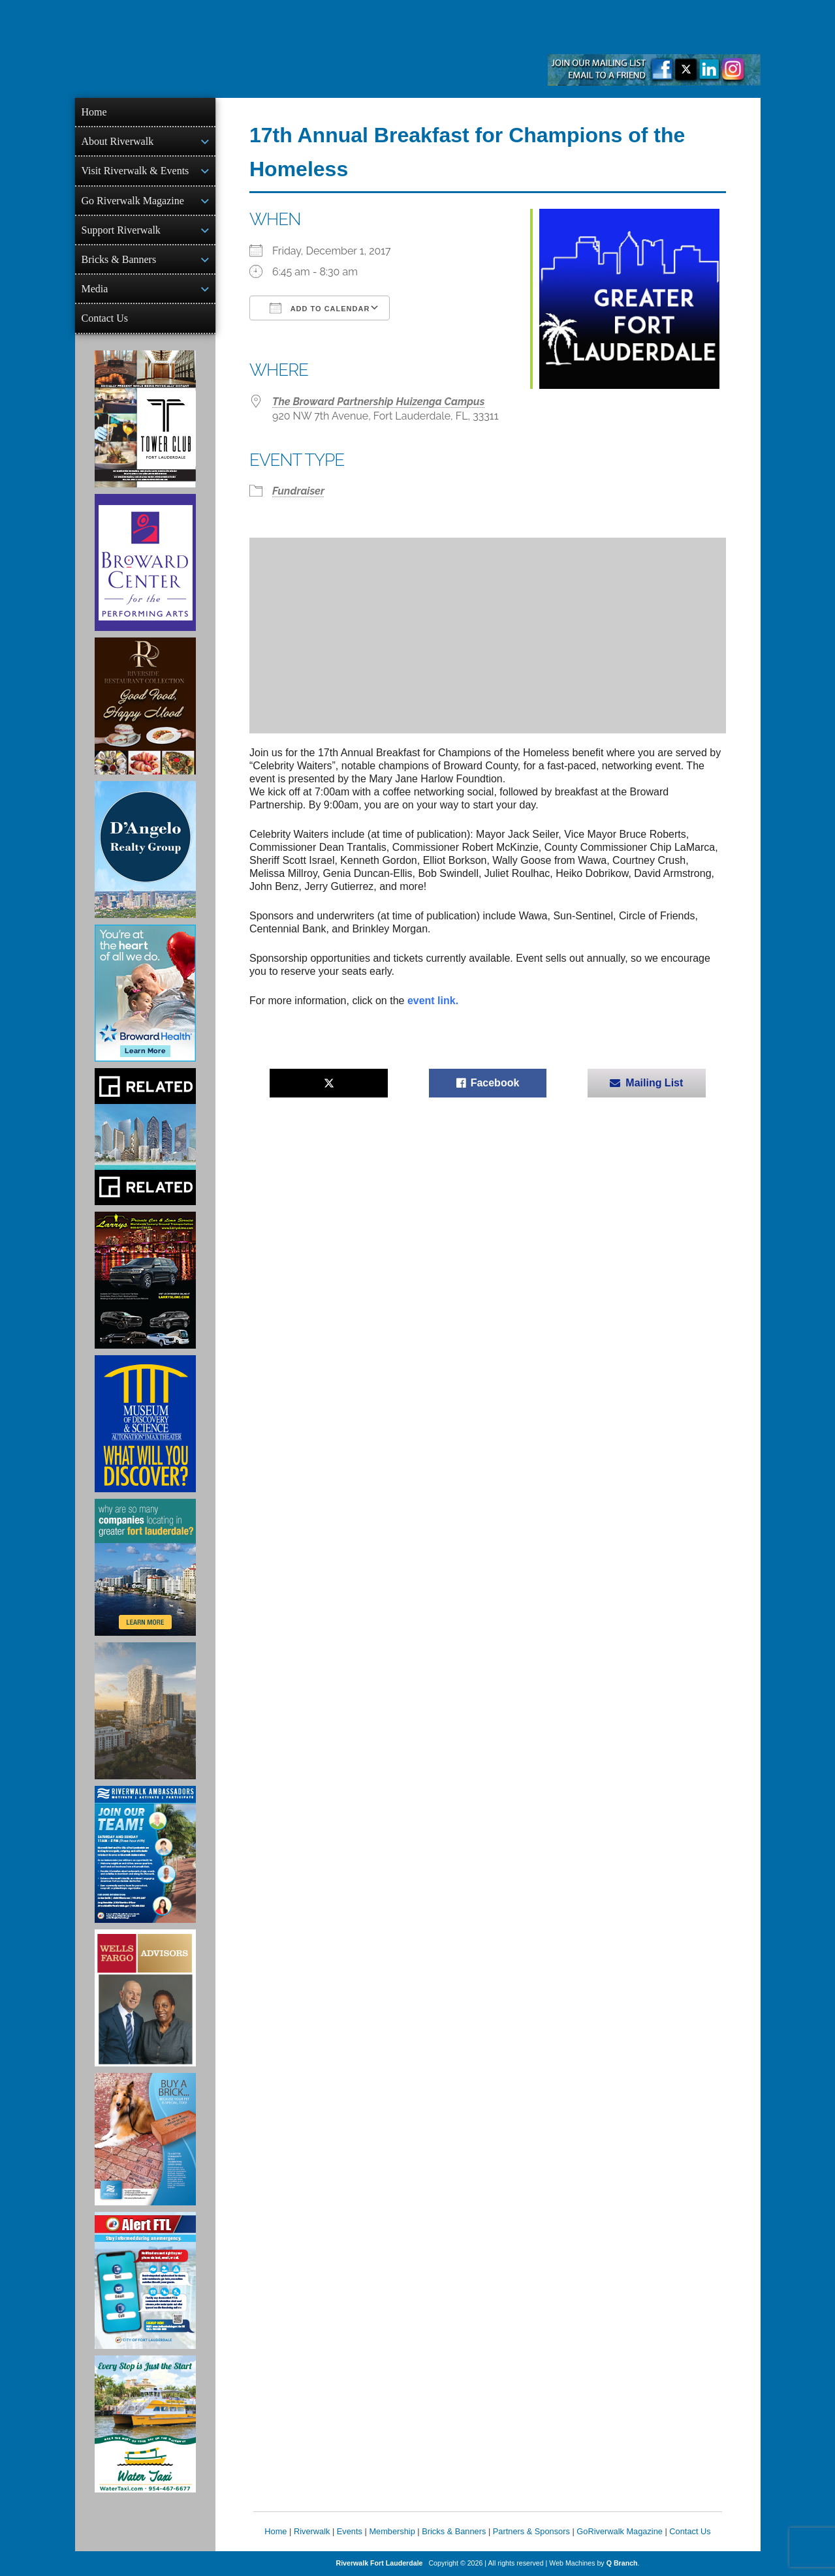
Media (95, 288)
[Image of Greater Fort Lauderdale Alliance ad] (145, 1567)
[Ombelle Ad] (145, 1711)
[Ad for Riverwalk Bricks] (145, 2139)
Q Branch (622, 2563)
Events (349, 2531)
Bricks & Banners (119, 259)
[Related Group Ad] (145, 1136)
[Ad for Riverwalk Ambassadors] (145, 1854)
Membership (392, 2531)
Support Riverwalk (121, 230)
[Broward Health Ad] (145, 993)
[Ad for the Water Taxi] (145, 2424)
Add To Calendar (320, 308)
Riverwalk (312, 2531)
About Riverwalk (118, 141)
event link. (434, 1000)
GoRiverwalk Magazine (619, 2531)
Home (94, 111)
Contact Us (105, 318)
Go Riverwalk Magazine (133, 200)
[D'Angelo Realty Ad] (145, 849)
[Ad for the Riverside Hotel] (145, 706)
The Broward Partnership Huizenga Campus (378, 401)
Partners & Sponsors (531, 2531)
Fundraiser (298, 491)
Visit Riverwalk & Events (135, 170)
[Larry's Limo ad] (145, 1280)
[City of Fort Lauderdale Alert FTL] (145, 2280)
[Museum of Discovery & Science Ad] (145, 1423)
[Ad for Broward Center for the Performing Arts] (145, 562)
